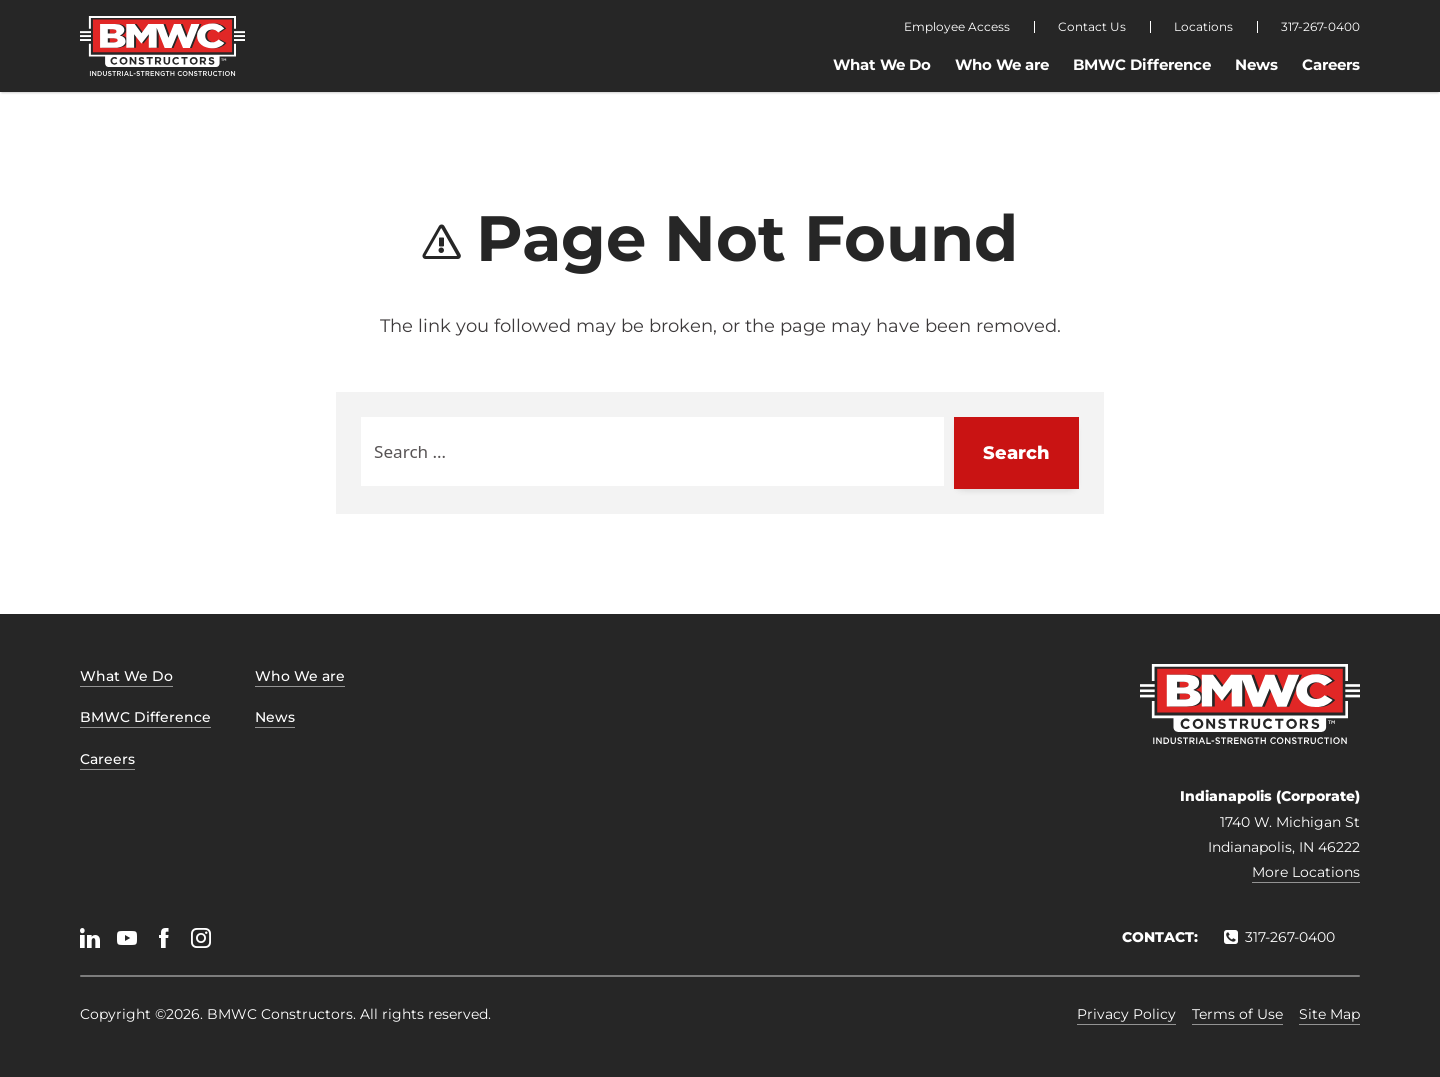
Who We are (1002, 64)
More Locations (1306, 872)
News (1256, 64)
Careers (1331, 64)
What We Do (882, 64)
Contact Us (1092, 27)
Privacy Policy (1126, 1014)
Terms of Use (1237, 1014)
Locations (1203, 27)
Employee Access (957, 27)
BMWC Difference (1142, 64)
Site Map (1329, 1014)
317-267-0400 (1320, 27)
